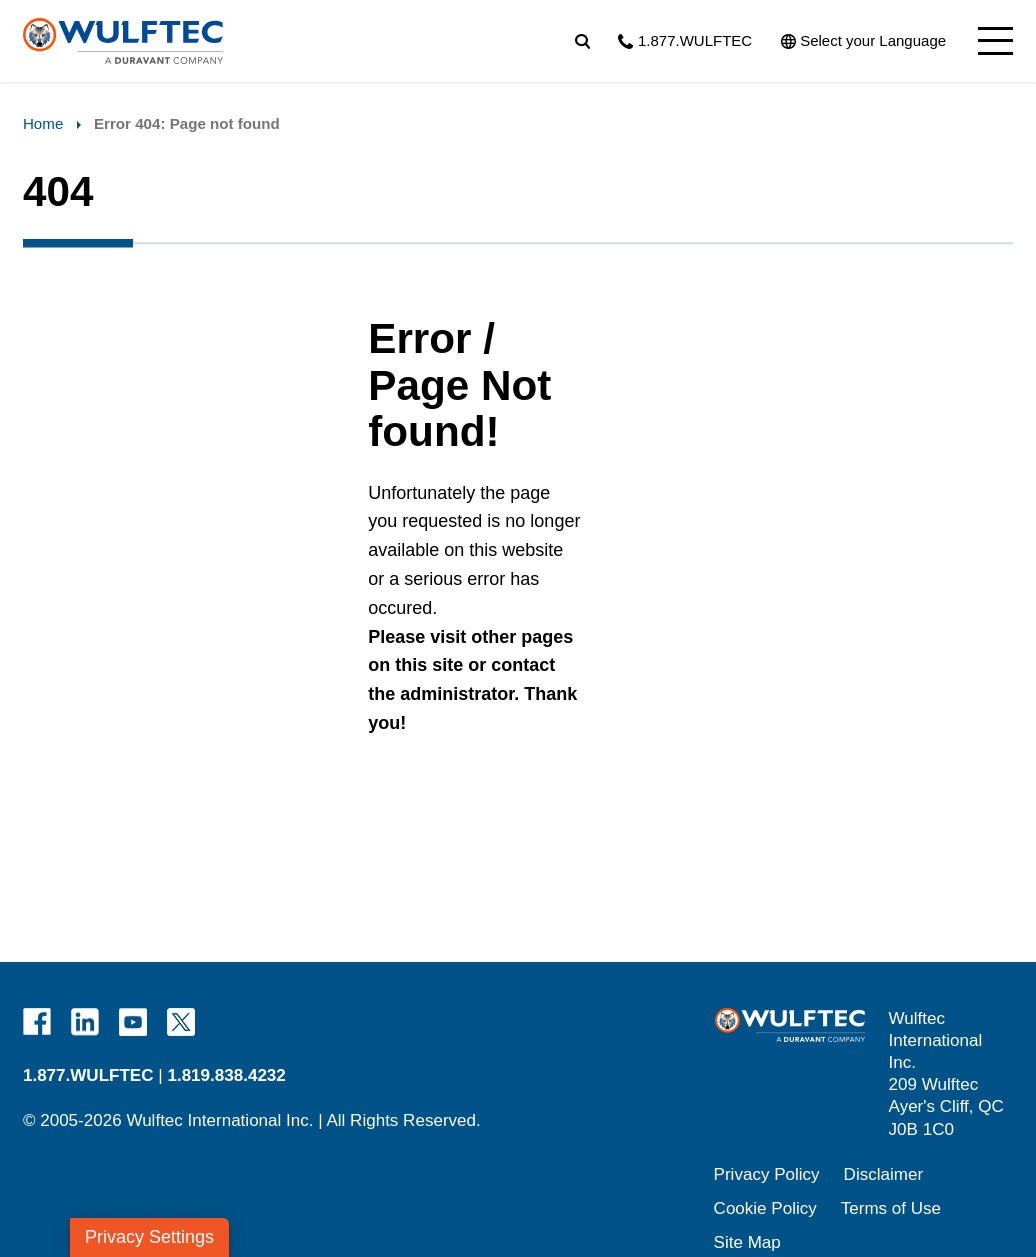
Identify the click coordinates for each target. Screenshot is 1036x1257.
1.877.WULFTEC (88, 1075)
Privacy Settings (149, 1237)
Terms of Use (891, 1208)
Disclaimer (884, 1174)
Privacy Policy (767, 1174)
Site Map (747, 1242)
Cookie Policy (765, 1208)
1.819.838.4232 (226, 1075)
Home (43, 123)
